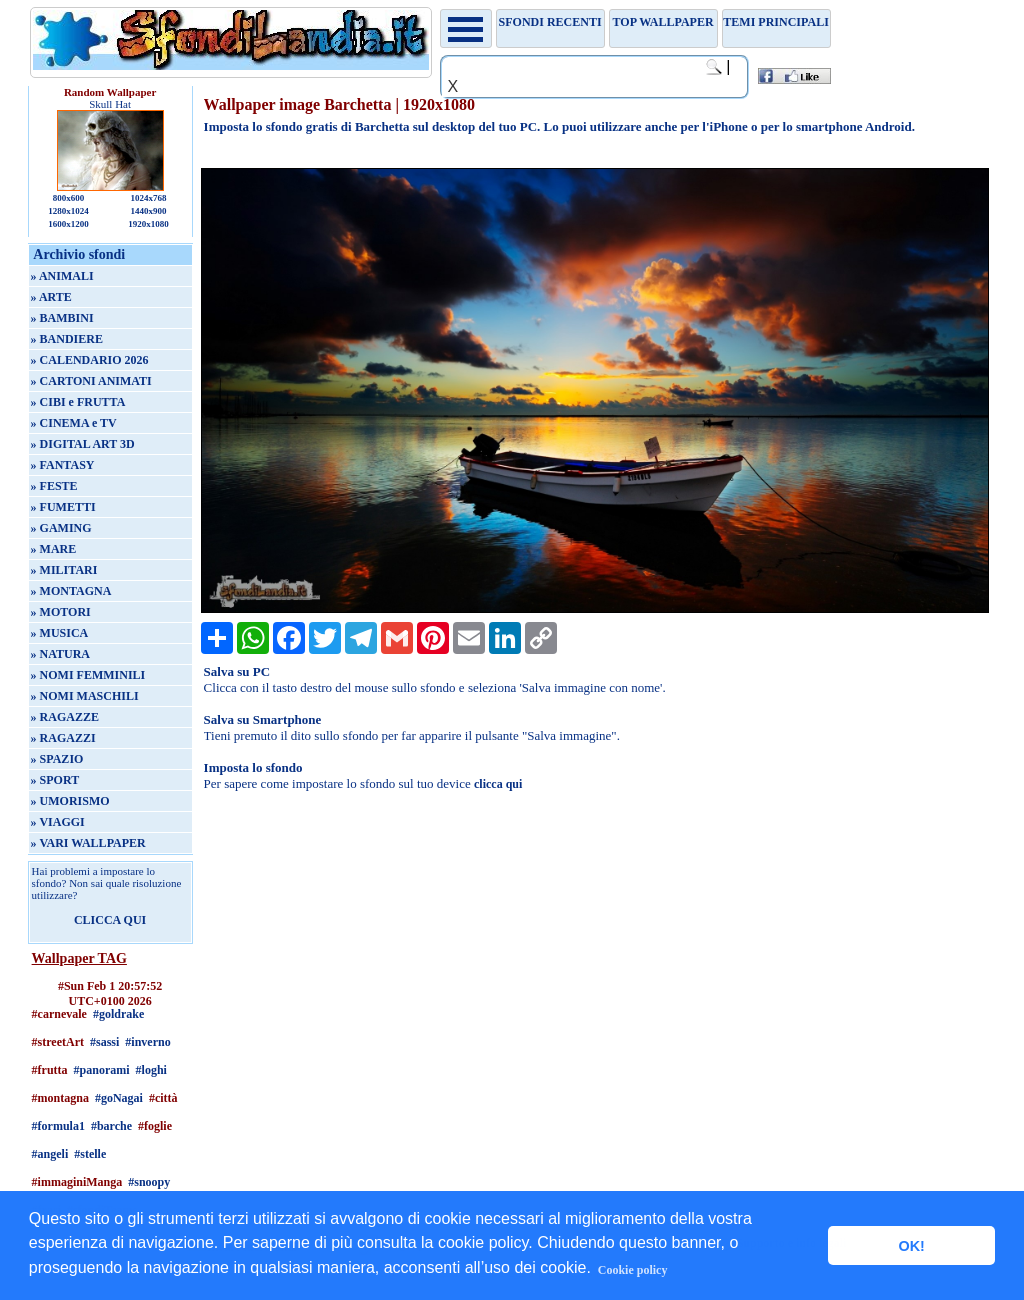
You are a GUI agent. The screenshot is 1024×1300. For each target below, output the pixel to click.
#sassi (104, 1042)
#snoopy (149, 1182)
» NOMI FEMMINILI (88, 675)
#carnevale (59, 1014)
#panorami (102, 1070)
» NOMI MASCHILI (85, 696)
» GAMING (61, 528)
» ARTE (51, 297)
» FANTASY (63, 465)
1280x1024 (68, 211)
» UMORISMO (70, 801)
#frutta (50, 1070)
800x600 (69, 198)
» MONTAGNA (71, 591)
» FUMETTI (63, 507)
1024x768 (148, 198)
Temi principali (775, 22)
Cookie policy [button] (633, 1270)
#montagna (60, 1098)
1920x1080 (148, 224)
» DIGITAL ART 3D (83, 444)
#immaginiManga (77, 1182)
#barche (111, 1126)
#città (163, 1098)
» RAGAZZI (63, 738)
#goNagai (119, 1098)
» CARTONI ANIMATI (91, 381)
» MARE (54, 549)
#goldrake (118, 1014)
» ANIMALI (62, 276)
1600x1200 (68, 224)
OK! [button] (911, 1246)
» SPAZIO (57, 759)
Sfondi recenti (550, 22)
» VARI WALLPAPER (88, 843)
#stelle (90, 1154)
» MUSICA (60, 633)
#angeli (50, 1154)
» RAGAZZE (65, 717)
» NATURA (60, 654)
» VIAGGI (58, 822)
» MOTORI (61, 612)
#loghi (151, 1070)
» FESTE (54, 486)
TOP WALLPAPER (663, 22)
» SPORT (55, 780)
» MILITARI (64, 570)
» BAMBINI (62, 318)
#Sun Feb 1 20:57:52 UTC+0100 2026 (110, 993)
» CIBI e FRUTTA (78, 402)
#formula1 (58, 1126)
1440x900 (148, 211)
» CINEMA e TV (74, 423)
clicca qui (498, 784)
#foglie (155, 1126)
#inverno (147, 1042)
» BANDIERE (67, 339)
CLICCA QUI (110, 920)
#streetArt (58, 1042)
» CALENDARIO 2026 (90, 360)
